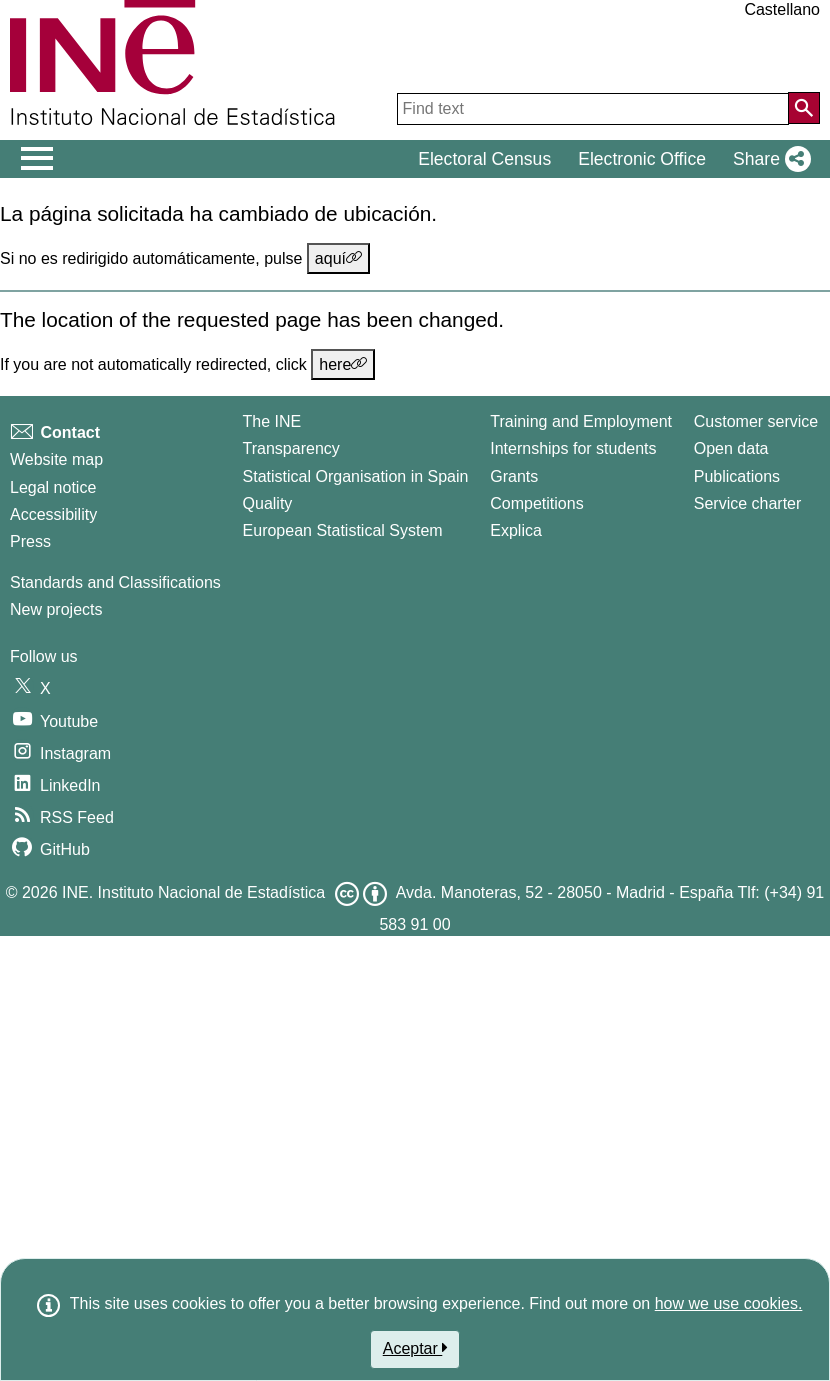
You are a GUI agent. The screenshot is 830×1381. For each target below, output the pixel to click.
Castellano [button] (782, 9)
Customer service (756, 421)
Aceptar (415, 1348)
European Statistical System (343, 530)
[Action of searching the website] (804, 108)
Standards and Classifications (115, 582)
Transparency (291, 448)
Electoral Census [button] (484, 159)
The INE (272, 421)
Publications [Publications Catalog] (737, 476)
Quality (268, 503)
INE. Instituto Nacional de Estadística (193, 892)
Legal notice (53, 487)
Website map (56, 459)
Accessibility (53, 514)
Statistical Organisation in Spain (356, 476)
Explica (516, 530)
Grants (514, 476)
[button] (768, 159)
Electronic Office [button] (642, 159)
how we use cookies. (729, 1303)
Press (30, 541)
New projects (56, 609)
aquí (338, 258)
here (343, 364)
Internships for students (573, 448)
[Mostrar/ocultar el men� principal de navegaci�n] (37, 159)
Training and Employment (581, 421)
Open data (731, 448)
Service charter (748, 503)
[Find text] (593, 109)
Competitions (536, 503)
